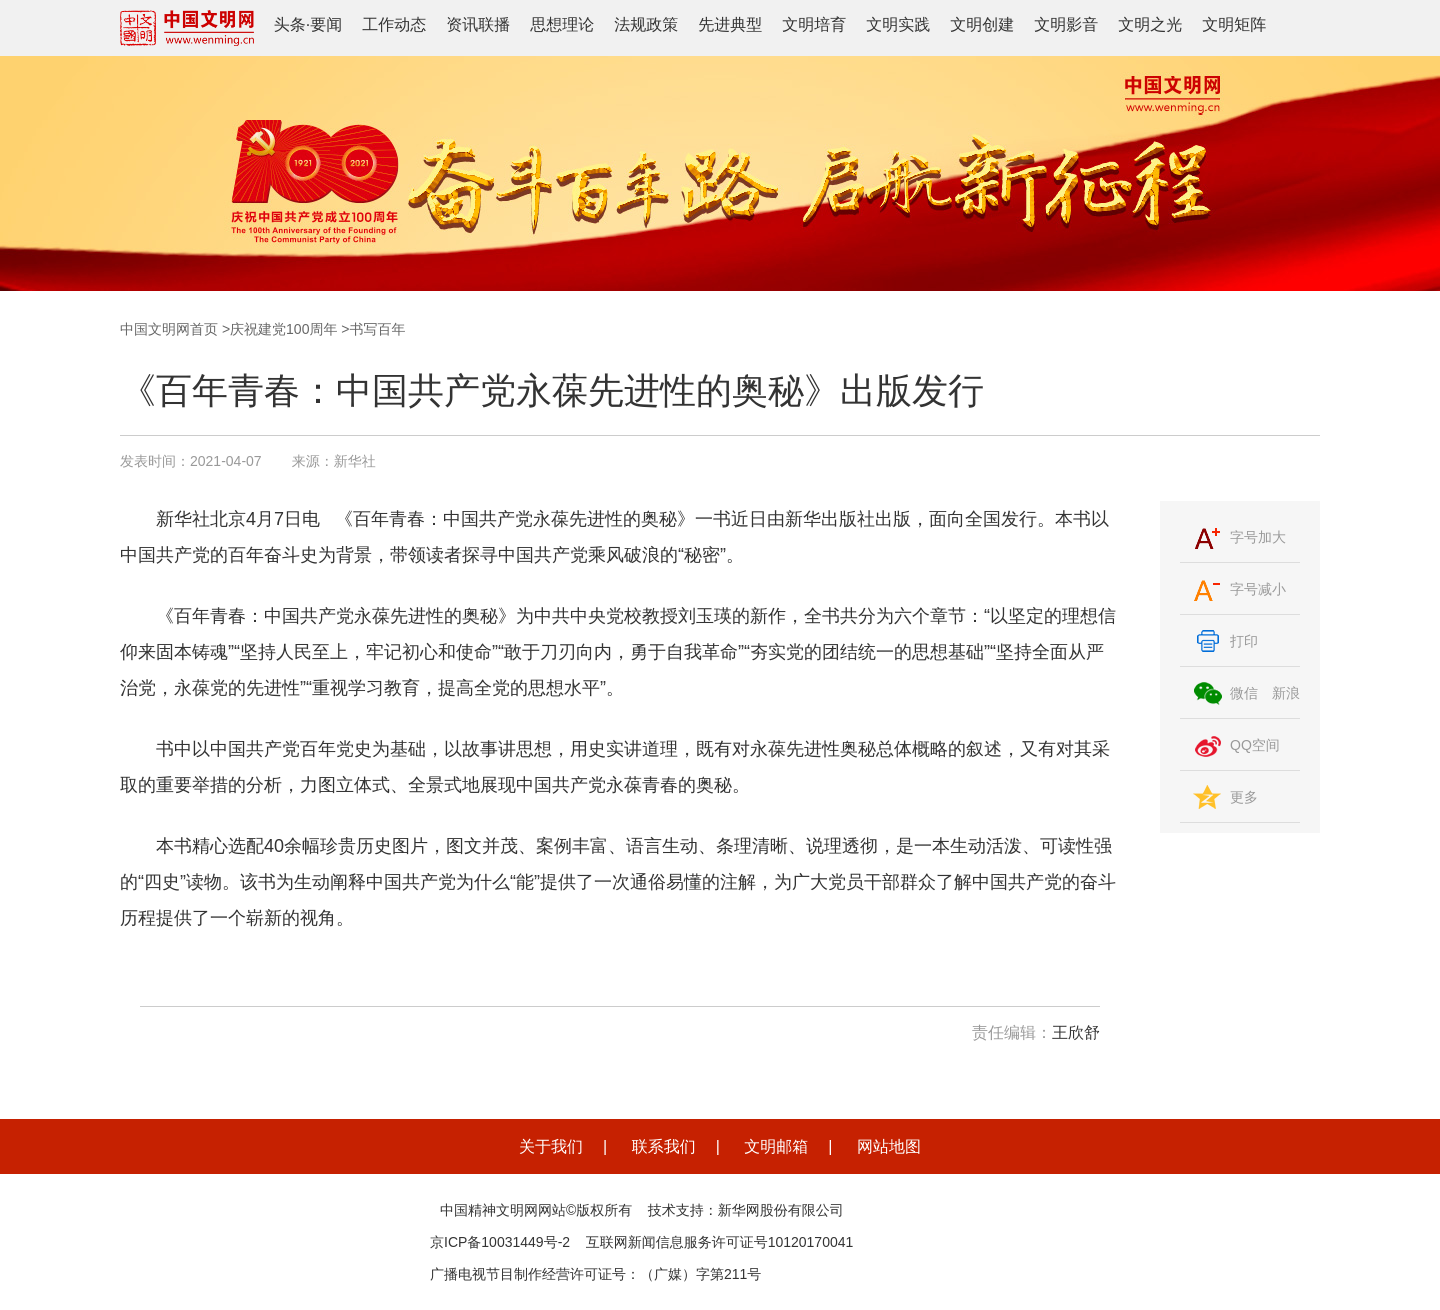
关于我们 (551, 1146)
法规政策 (646, 24)
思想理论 (562, 24)
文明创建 (982, 24)
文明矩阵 (1234, 24)
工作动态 (394, 24)
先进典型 (730, 24)
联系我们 (664, 1146)
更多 (1244, 797)
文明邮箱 (776, 1146)
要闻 (326, 24)
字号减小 (1258, 589)
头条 (290, 24)
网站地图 (889, 1146)
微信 (1244, 693)
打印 (1244, 641)
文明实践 (898, 24)
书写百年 (378, 329)
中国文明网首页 (169, 329)
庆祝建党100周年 (283, 329)
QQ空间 (1255, 745)
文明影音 (1066, 24)
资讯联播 (478, 24)
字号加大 (1258, 537)
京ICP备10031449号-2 (500, 1242)
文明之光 (1150, 24)
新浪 (1286, 693)
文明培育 (814, 24)
